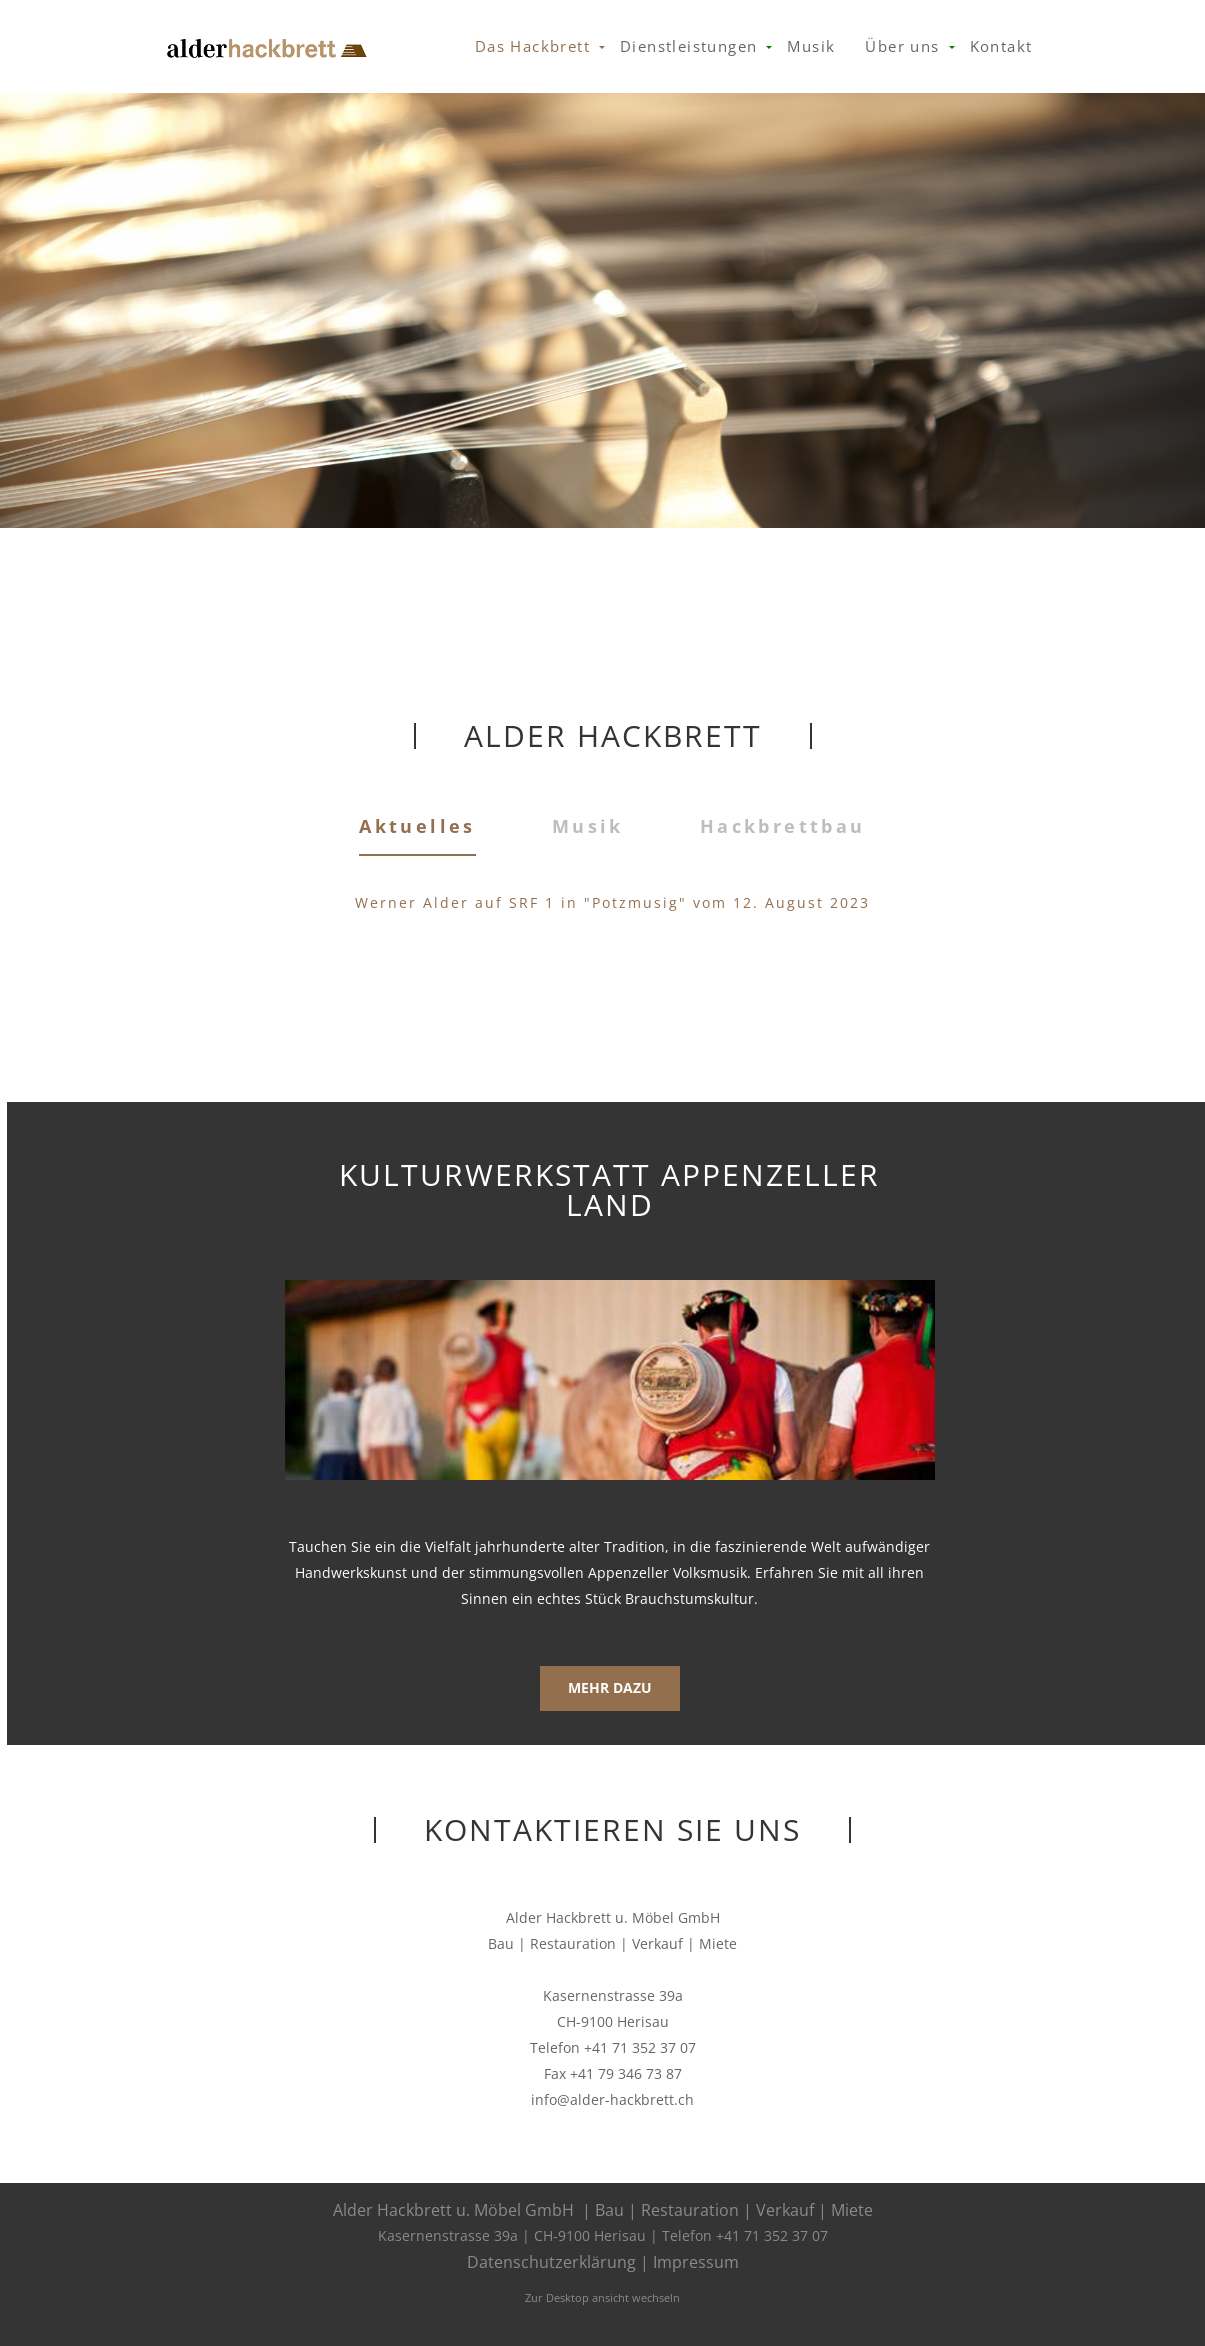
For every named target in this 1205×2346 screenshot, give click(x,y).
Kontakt (1001, 46)
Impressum (696, 2262)
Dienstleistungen (688, 46)
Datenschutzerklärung (551, 2262)
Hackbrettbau (783, 826)
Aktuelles (417, 824)
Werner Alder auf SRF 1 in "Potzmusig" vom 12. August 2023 (612, 902)
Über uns (902, 46)
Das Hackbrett (532, 46)
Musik (811, 46)
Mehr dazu (610, 1687)
